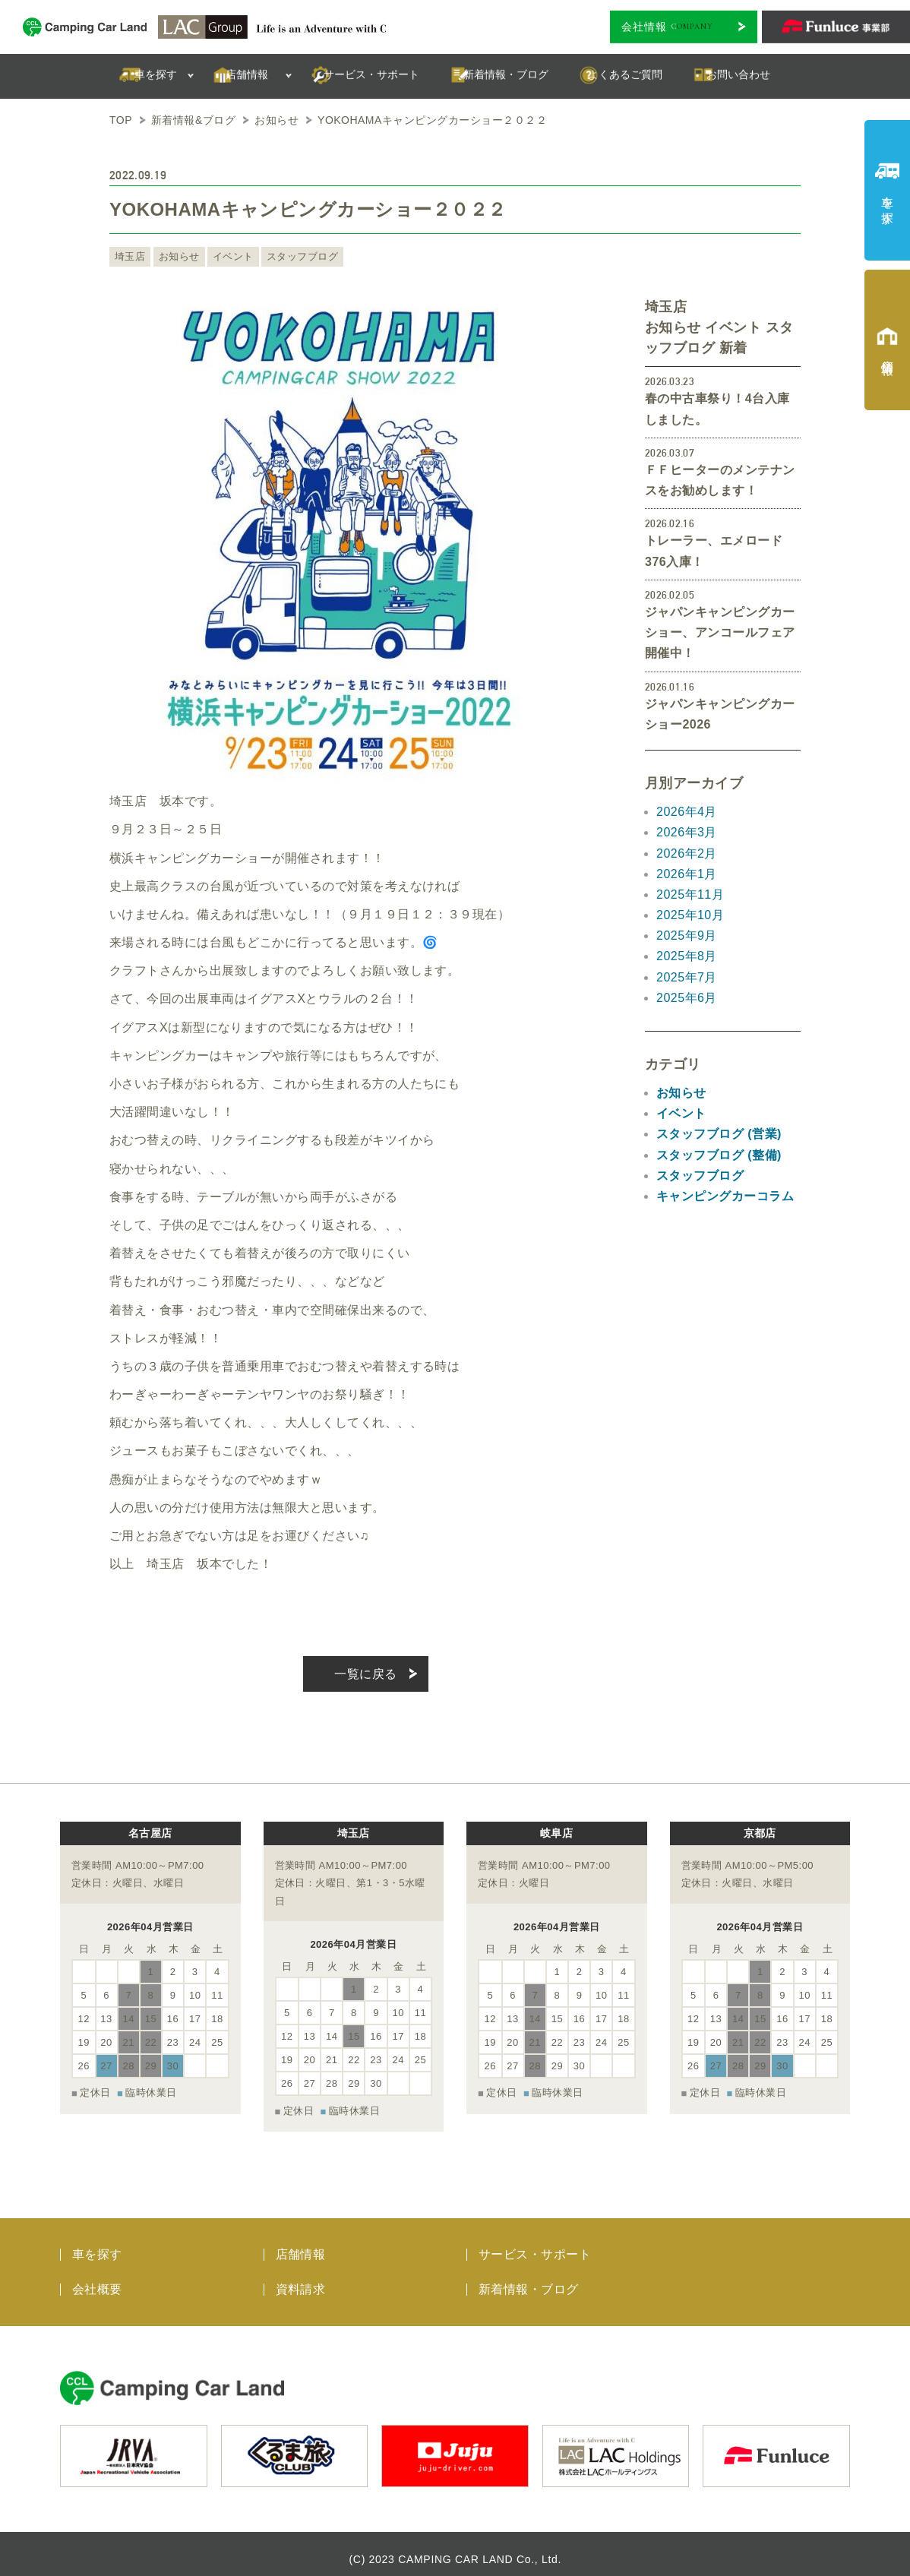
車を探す (97, 2243)
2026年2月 (686, 853)
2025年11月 (690, 894)
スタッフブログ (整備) (719, 1155)
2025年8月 (686, 956)
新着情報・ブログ (529, 2278)
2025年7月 (686, 977)
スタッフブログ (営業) (719, 1133)
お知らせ (175, 256)
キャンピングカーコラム (725, 1196)
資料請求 (301, 2278)
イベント (226, 256)
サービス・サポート (535, 2243)
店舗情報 (301, 2243)
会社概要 (97, 2278)
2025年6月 (686, 997)
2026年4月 (686, 811)
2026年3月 (686, 832)
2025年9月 (686, 935)
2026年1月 (686, 874)
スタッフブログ (291, 256)
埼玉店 (129, 256)
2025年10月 (690, 915)
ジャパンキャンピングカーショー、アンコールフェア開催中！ (720, 632)
